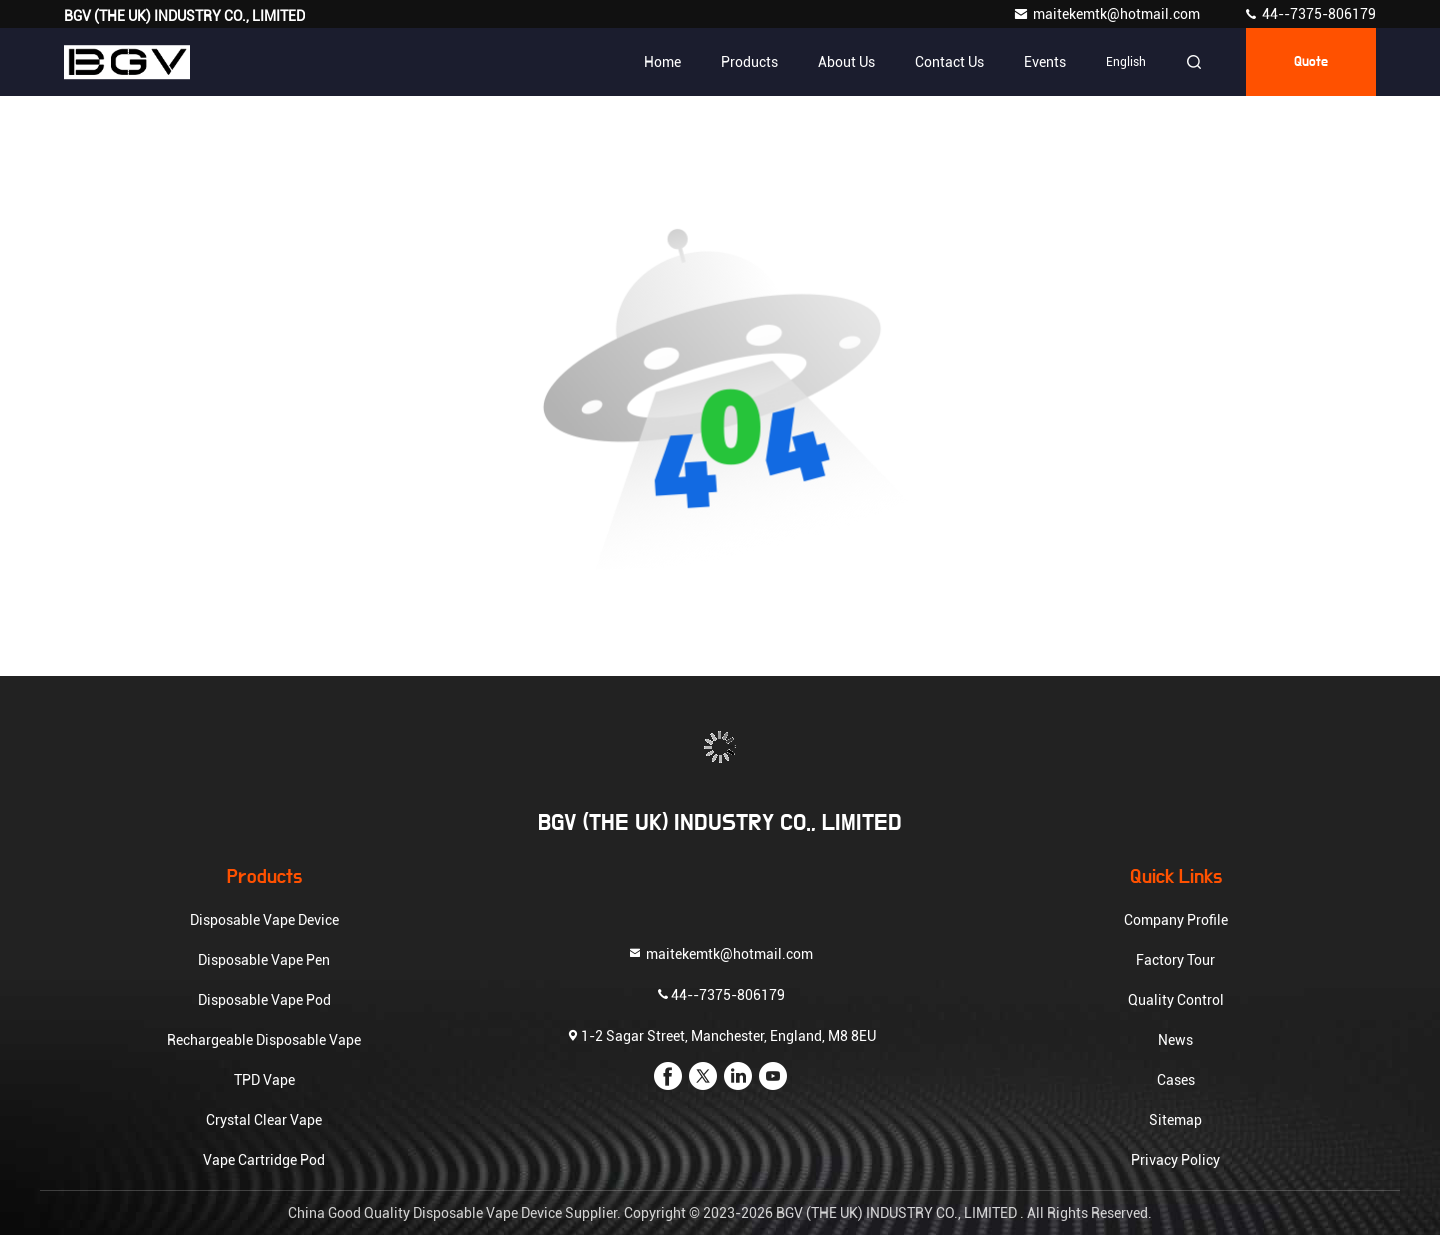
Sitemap (1175, 1120)
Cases (1176, 1080)
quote (1311, 62)
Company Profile (1176, 920)
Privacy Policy (1175, 1160)
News (1175, 1040)
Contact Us (949, 62)
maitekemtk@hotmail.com (1108, 14)
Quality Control (1176, 1000)
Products (749, 62)
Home (662, 62)
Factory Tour (1175, 960)
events (1045, 62)
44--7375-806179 (1309, 14)
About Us (846, 62)
